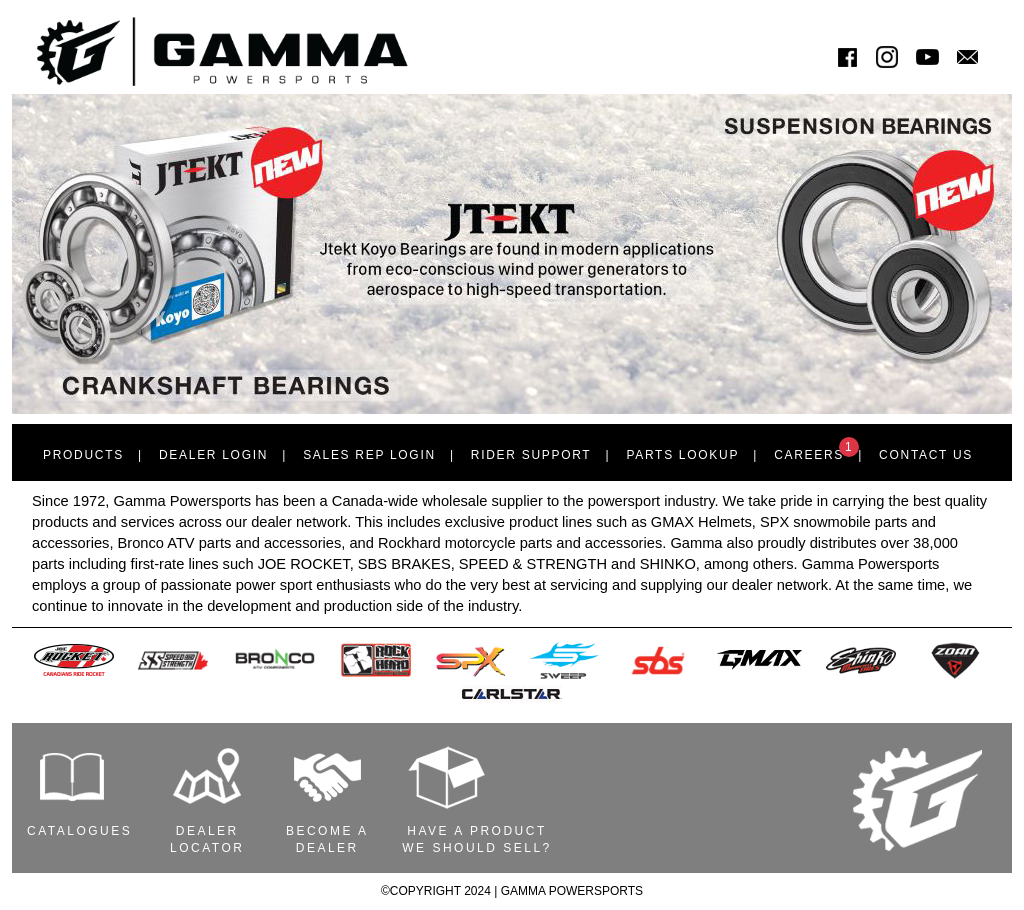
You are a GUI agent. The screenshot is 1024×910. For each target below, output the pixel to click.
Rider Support (531, 455)
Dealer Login (213, 455)
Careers (816, 449)
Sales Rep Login (369, 455)
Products (83, 455)
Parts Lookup (682, 455)
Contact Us (926, 455)
